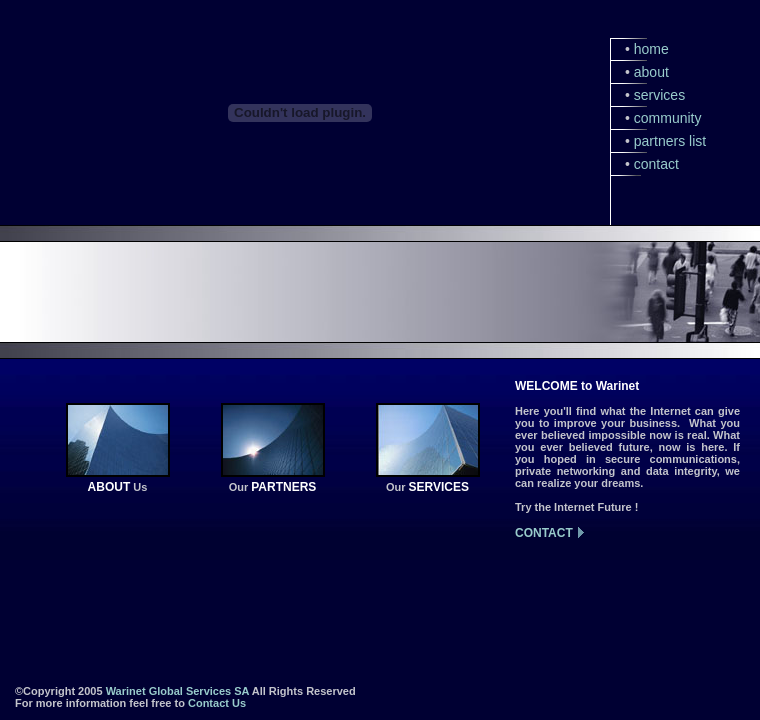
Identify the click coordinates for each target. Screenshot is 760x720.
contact (656, 164)
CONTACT (544, 533)
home (651, 49)
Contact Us (217, 703)
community (668, 118)
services (659, 95)
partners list (670, 141)
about (651, 72)
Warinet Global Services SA (177, 691)
